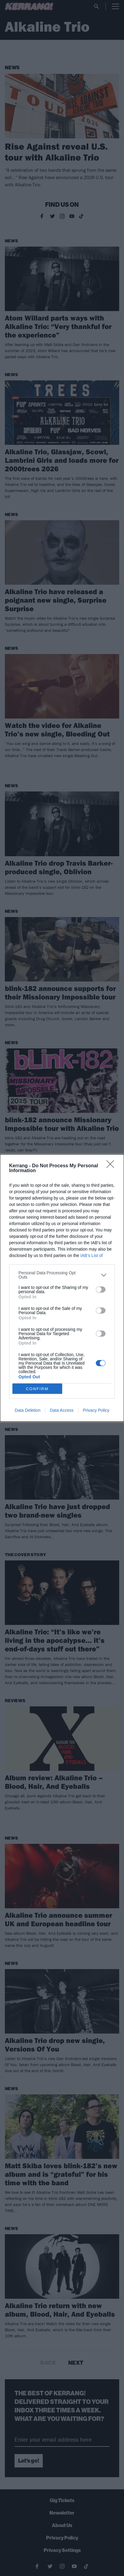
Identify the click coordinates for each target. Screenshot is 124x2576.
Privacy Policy (96, 1410)
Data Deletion (28, 1410)
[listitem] (62, 1275)
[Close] (112, 1166)
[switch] (101, 1289)
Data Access (61, 1410)
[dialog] (62, 1288)
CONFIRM (37, 1388)
